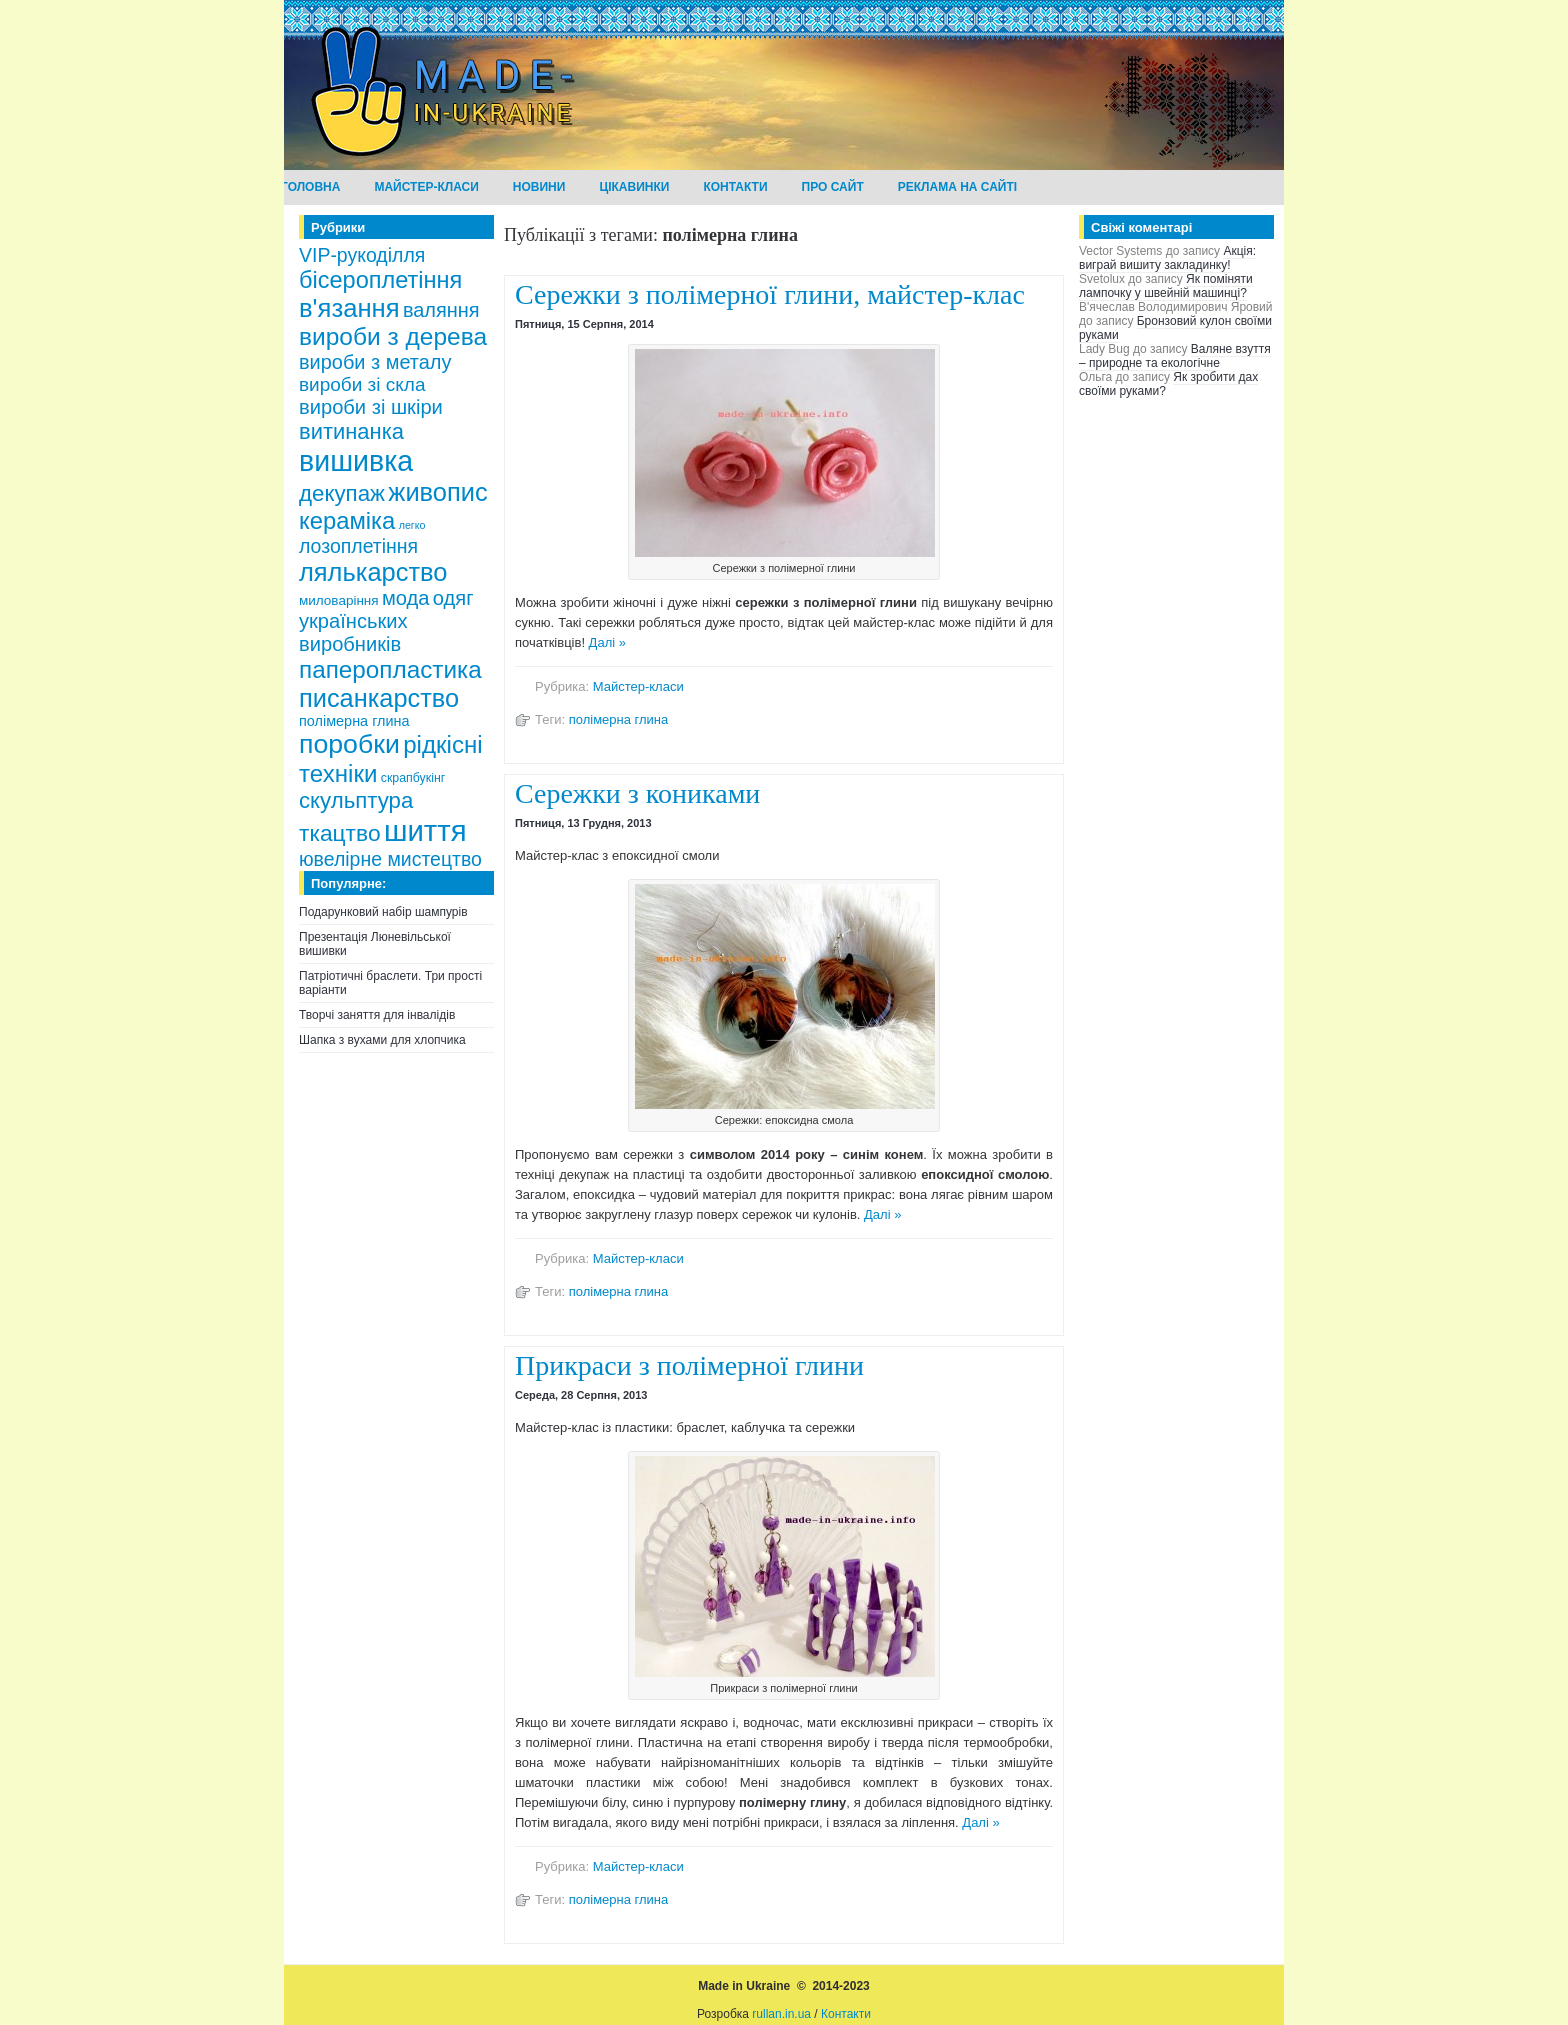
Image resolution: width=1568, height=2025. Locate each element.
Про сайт (833, 187)
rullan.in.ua (781, 2014)
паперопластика (390, 669)
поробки (349, 744)
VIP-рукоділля (362, 255)
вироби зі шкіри (371, 407)
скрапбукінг (413, 778)
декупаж (342, 493)
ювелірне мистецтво (390, 859)
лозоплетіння (358, 546)
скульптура (356, 800)
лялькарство (373, 572)
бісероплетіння (380, 280)
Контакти (735, 187)
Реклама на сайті (957, 187)
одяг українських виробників (386, 621)
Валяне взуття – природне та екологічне (1175, 356)
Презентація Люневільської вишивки (375, 944)
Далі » (607, 642)
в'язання (349, 308)
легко (412, 525)
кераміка (347, 520)
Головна (310, 187)
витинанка (351, 431)
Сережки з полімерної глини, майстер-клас (770, 294)
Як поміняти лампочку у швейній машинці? (1166, 286)
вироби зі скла (362, 384)
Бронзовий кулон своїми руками (1175, 328)
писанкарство (379, 698)
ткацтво (340, 833)
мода (406, 598)
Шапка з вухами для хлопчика (382, 1040)
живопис (437, 492)
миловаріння (339, 600)
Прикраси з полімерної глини (689, 1365)
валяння (441, 310)
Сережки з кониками (637, 793)
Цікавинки (634, 187)
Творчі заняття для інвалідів (377, 1015)
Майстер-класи (426, 187)
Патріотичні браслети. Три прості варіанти (390, 983)
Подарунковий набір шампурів (383, 912)
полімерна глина (354, 721)
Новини (539, 187)
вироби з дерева (393, 336)
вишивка (356, 461)
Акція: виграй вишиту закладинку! (1167, 258)
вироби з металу (375, 362)
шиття (425, 830)
